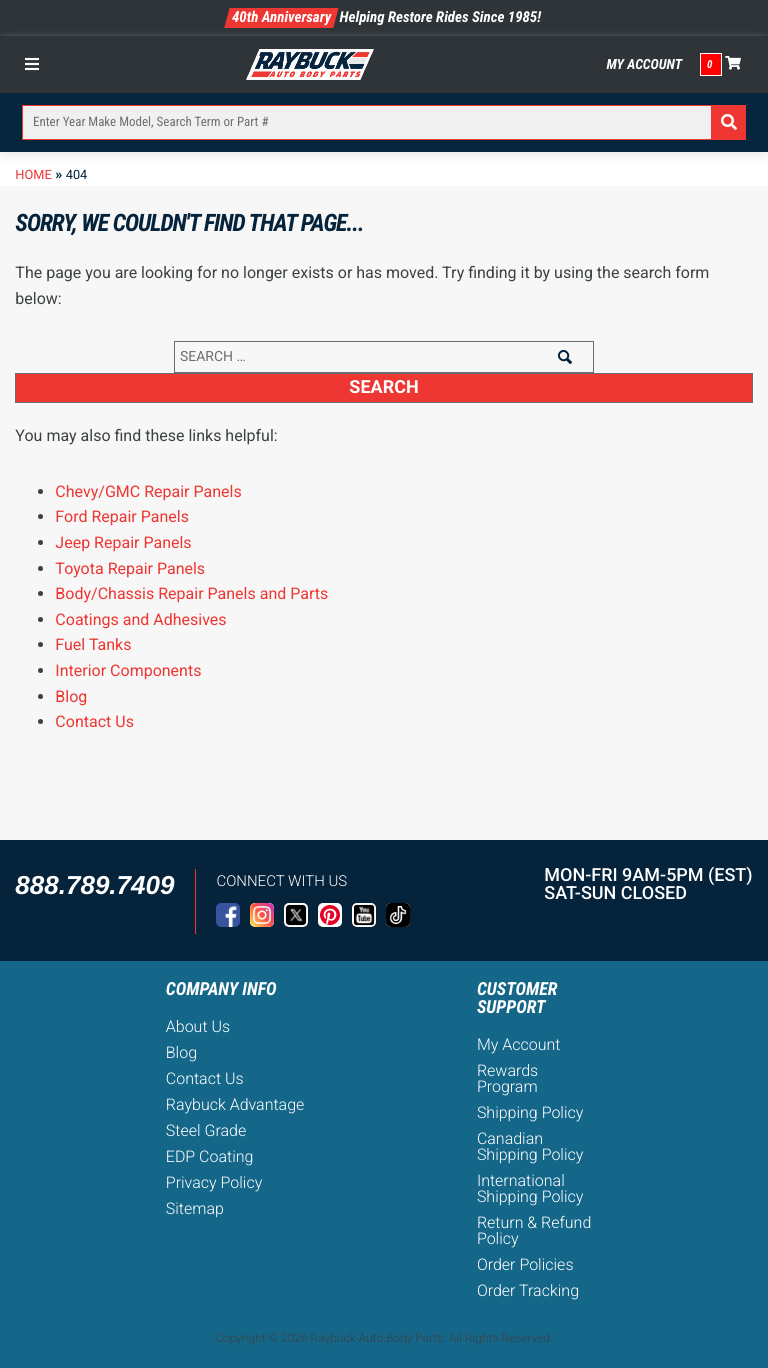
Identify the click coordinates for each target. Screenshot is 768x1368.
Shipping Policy (530, 1112)
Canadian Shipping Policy (530, 1146)
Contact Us (94, 721)
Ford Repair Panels (122, 516)
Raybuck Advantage (235, 1104)
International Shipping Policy (530, 1188)
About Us (198, 1026)
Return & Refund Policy (534, 1230)
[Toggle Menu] (37, 64)
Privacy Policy (214, 1182)
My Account (644, 65)
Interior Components (128, 670)
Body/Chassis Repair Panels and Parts (191, 593)
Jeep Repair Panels (123, 542)
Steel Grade (206, 1130)
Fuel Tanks (93, 644)
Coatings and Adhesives (140, 619)
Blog (71, 696)
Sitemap (195, 1208)
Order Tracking (528, 1290)
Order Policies (525, 1264)
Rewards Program (507, 1078)
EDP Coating (210, 1156)
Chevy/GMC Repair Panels (148, 491)
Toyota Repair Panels (130, 568)
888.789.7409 (94, 885)
